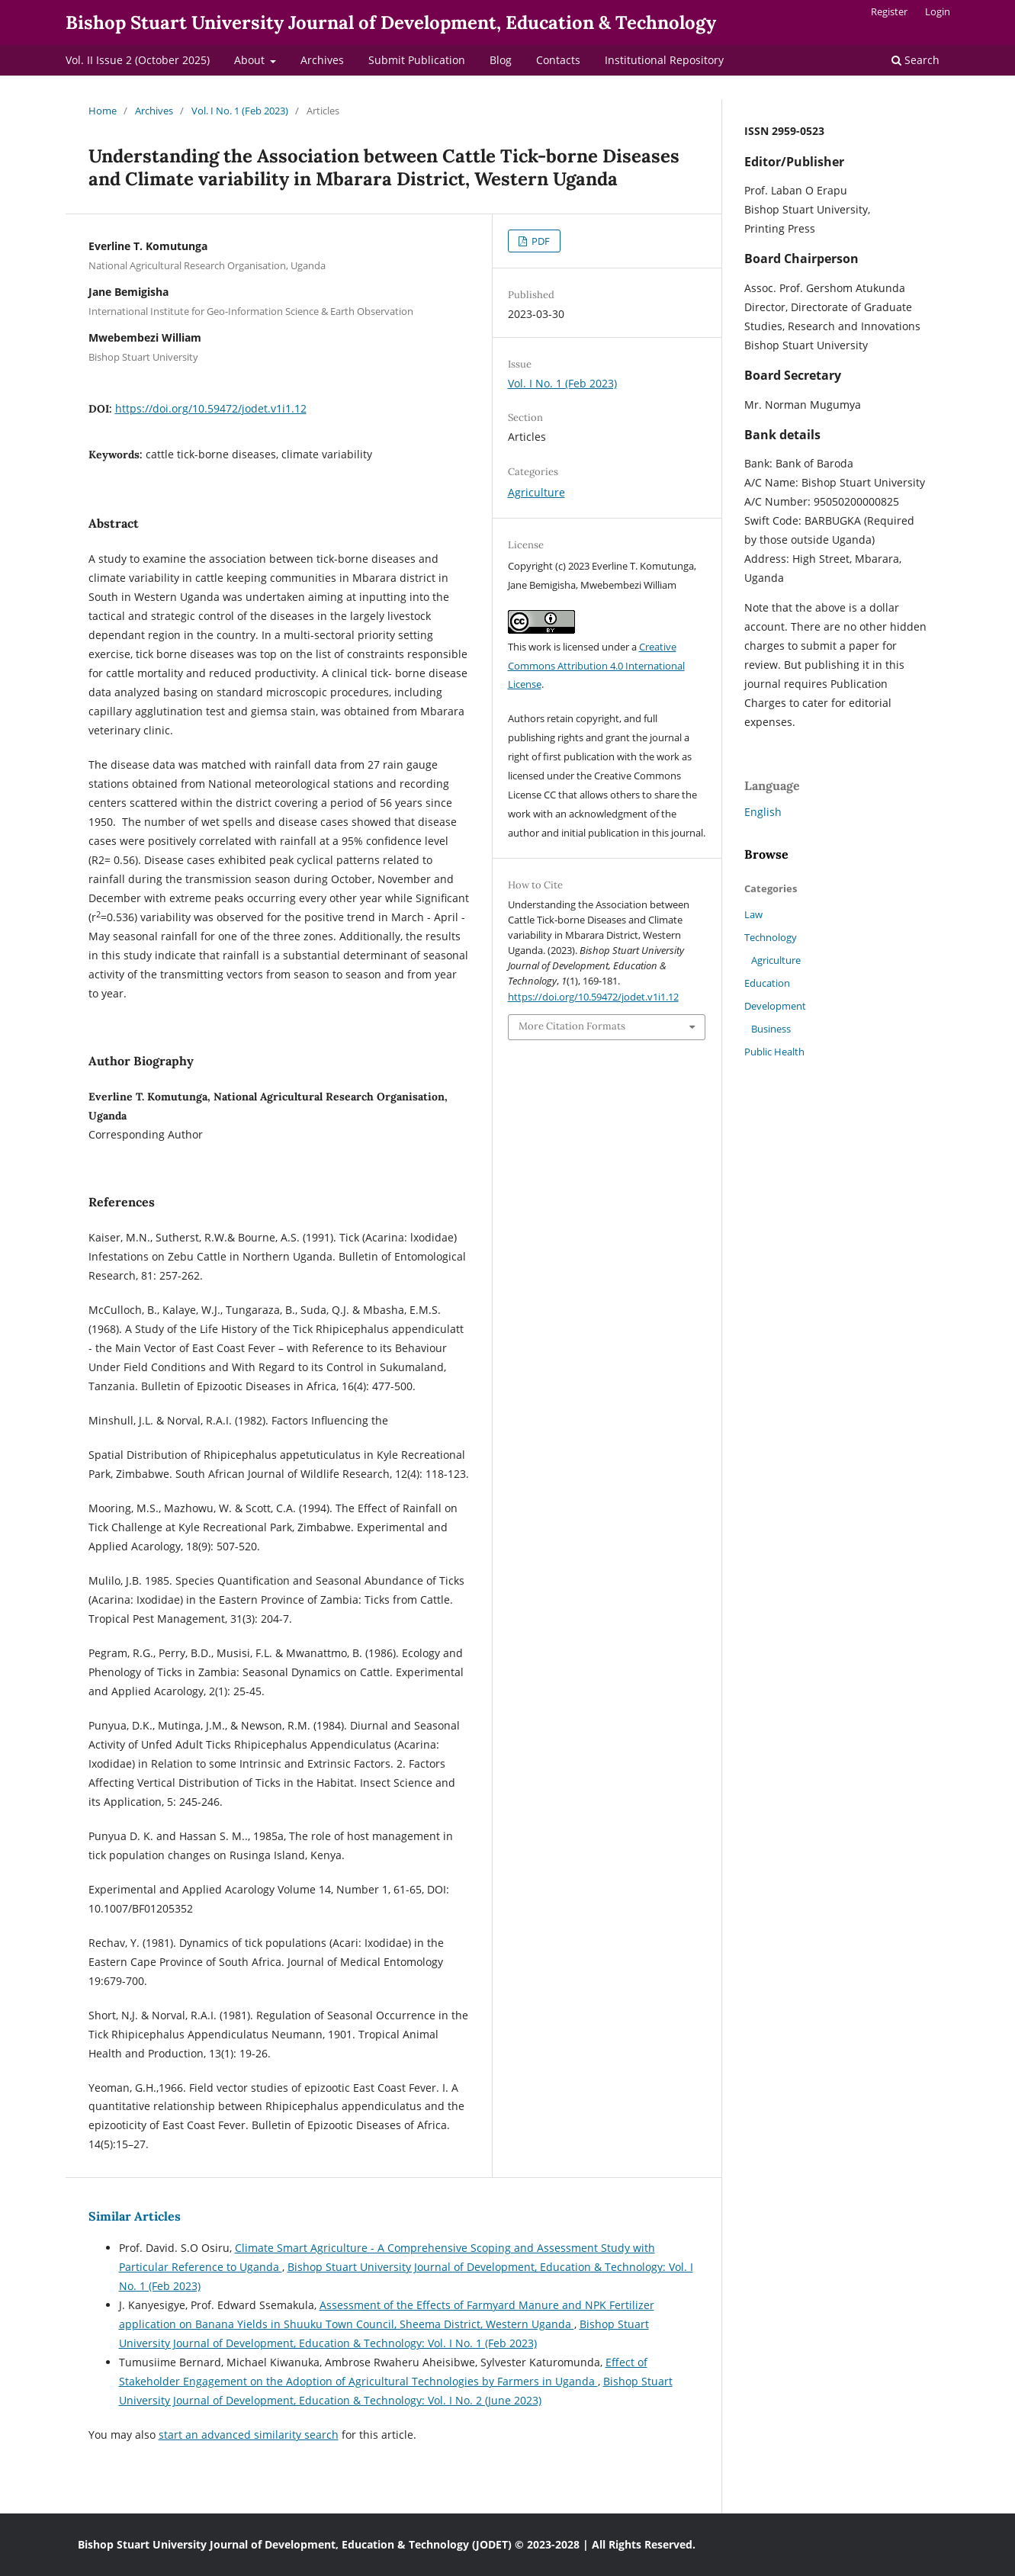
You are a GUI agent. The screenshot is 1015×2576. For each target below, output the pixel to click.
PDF (539, 241)
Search (915, 60)
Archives (322, 60)
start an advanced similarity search (249, 2434)
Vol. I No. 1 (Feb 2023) (239, 110)
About (251, 60)
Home (102, 110)
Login (937, 11)
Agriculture (536, 492)
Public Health (774, 1051)
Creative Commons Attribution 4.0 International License (596, 666)
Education (767, 983)
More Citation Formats (572, 1026)
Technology (770, 937)
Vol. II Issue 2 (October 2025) (138, 60)
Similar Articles (134, 2216)
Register (889, 11)
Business (771, 1029)
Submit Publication (416, 60)
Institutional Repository (664, 60)
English (763, 812)
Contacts (558, 60)
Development (775, 1006)
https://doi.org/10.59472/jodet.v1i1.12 (211, 408)
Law (753, 914)
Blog (501, 60)
